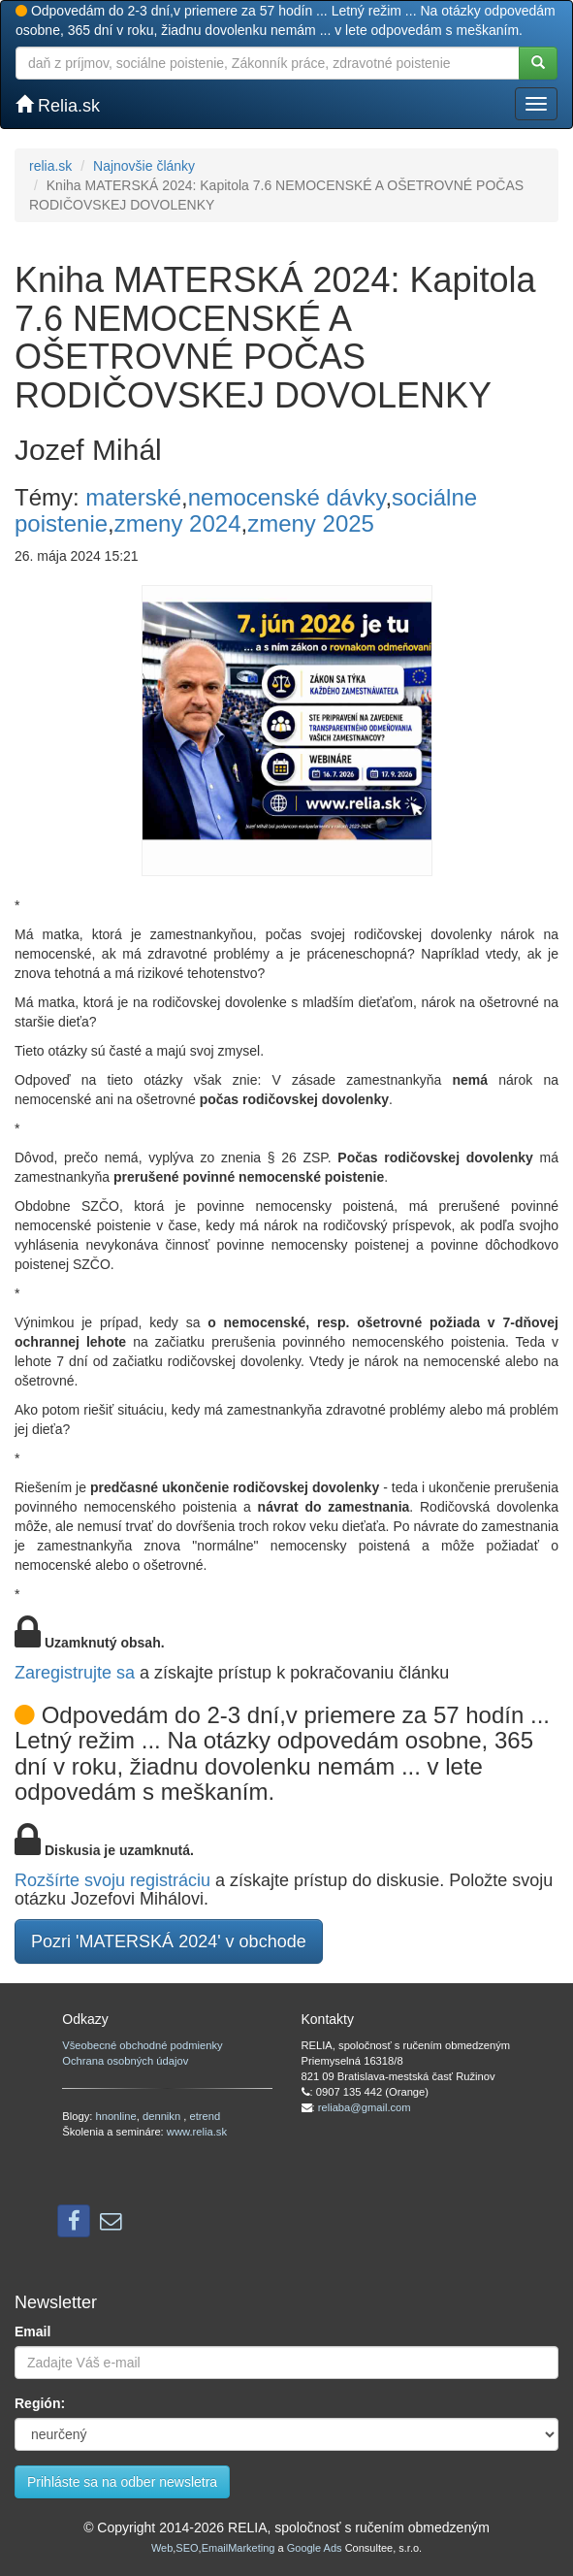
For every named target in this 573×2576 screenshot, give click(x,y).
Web (162, 2548)
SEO (186, 2548)
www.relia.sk (197, 2131)
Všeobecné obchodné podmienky (142, 2045)
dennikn (163, 2116)
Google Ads (314, 2548)
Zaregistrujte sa (75, 1672)
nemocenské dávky (287, 497)
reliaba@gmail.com (364, 2107)
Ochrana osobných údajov (125, 2061)
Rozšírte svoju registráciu (112, 1880)
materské (133, 497)
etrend (205, 2116)
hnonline (115, 2116)
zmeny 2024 (177, 523)
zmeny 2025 (310, 523)
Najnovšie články (144, 166)
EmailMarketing (238, 2548)
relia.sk (50, 166)
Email (32, 2331)
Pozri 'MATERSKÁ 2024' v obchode (168, 1941)
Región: (40, 2403)
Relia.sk (58, 105)
